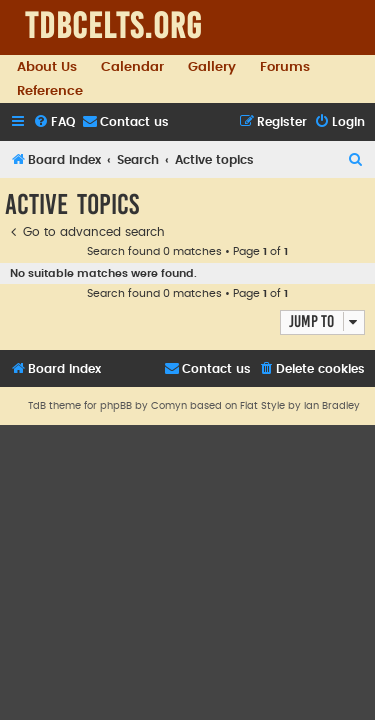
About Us (47, 67)
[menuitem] (54, 122)
